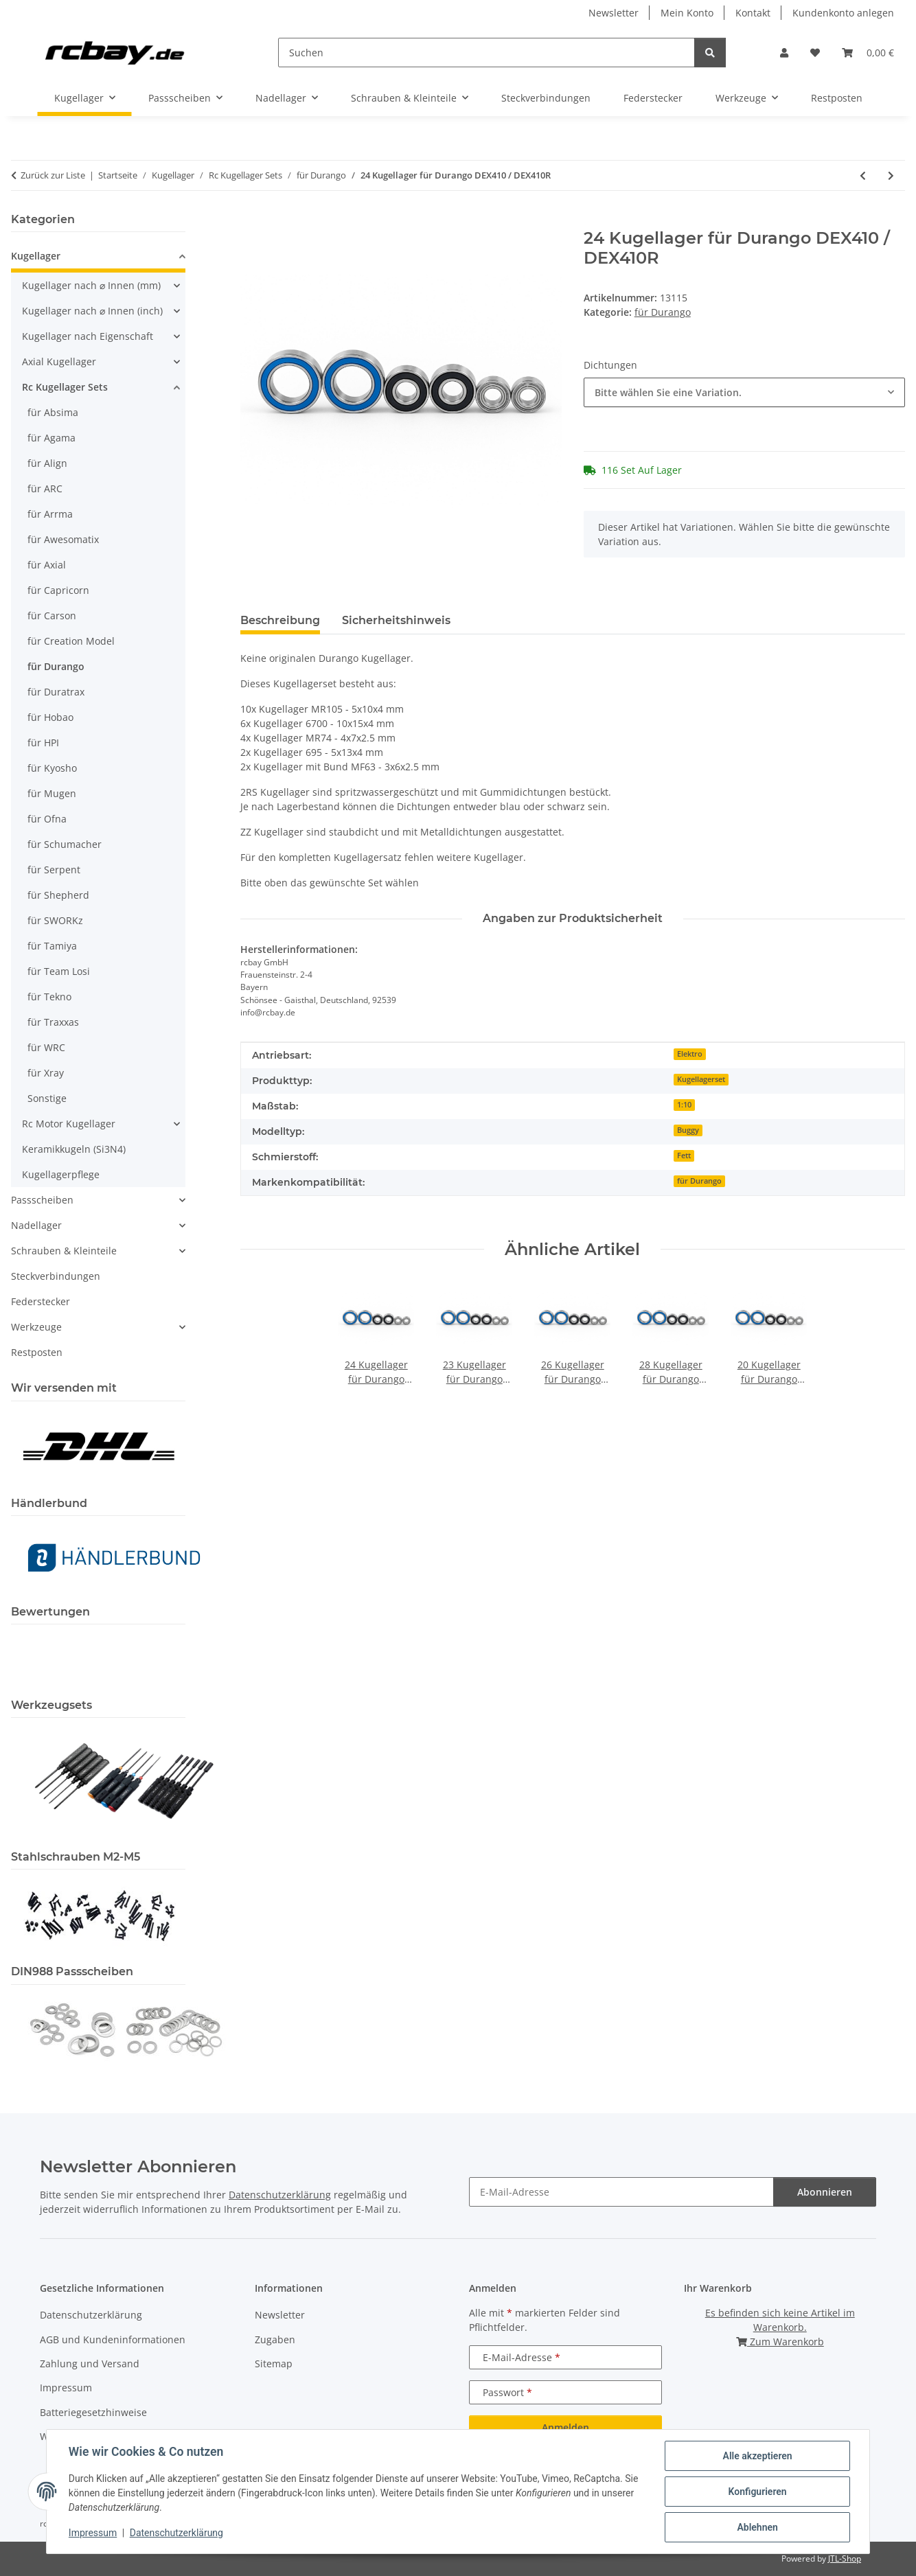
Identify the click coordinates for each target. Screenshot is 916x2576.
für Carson (51, 615)
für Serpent (53, 869)
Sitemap (274, 2363)
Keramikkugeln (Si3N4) (74, 1148)
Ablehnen (757, 2527)
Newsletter (613, 12)
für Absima (52, 412)
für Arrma (50, 513)
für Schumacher (64, 844)
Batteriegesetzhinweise (93, 2412)
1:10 (684, 1104)
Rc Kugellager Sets (65, 386)
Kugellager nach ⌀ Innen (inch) (92, 310)
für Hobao (50, 717)
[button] (784, 52)
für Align (47, 463)
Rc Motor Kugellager (68, 1123)
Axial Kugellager (59, 361)
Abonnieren (824, 2191)
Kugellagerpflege (61, 1174)
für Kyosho (52, 767)
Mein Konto (687, 12)
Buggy (688, 1130)
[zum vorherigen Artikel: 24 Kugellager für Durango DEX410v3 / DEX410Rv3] (863, 175)
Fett (684, 1155)
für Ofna (47, 818)
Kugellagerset (701, 1079)
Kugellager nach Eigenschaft (87, 336)
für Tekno (49, 996)
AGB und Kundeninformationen (112, 2339)
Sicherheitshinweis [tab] (396, 620)
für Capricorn (58, 590)
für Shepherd (58, 894)
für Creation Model (71, 640)
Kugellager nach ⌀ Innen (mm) (91, 285)
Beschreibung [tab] (280, 620)
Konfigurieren (757, 2491)
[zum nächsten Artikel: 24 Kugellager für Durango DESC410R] (891, 175)
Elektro (689, 1054)
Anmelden (565, 2427)
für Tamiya (52, 945)
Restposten (36, 1352)
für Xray (45, 1072)
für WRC (46, 1047)
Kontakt (752, 12)
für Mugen (51, 793)
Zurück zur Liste (53, 175)
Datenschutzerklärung (176, 2533)
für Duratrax (55, 691)
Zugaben (275, 2339)
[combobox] (744, 392)
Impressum (93, 2533)
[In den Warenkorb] (251, 221)
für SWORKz (55, 920)
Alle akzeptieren (757, 2455)
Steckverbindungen (55, 1276)
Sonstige (47, 1098)
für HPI (43, 742)
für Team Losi (58, 971)
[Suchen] (486, 52)
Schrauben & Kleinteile (64, 1250)
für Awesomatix (63, 539)
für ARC (44, 488)
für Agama (51, 437)
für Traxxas (53, 1021)
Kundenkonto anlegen (843, 12)
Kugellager (35, 255)
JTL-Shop (844, 2558)
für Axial (46, 564)
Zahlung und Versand (89, 2363)
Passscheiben (42, 1199)
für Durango (662, 312)
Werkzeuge (36, 1326)
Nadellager (36, 1225)
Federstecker (40, 1301)
